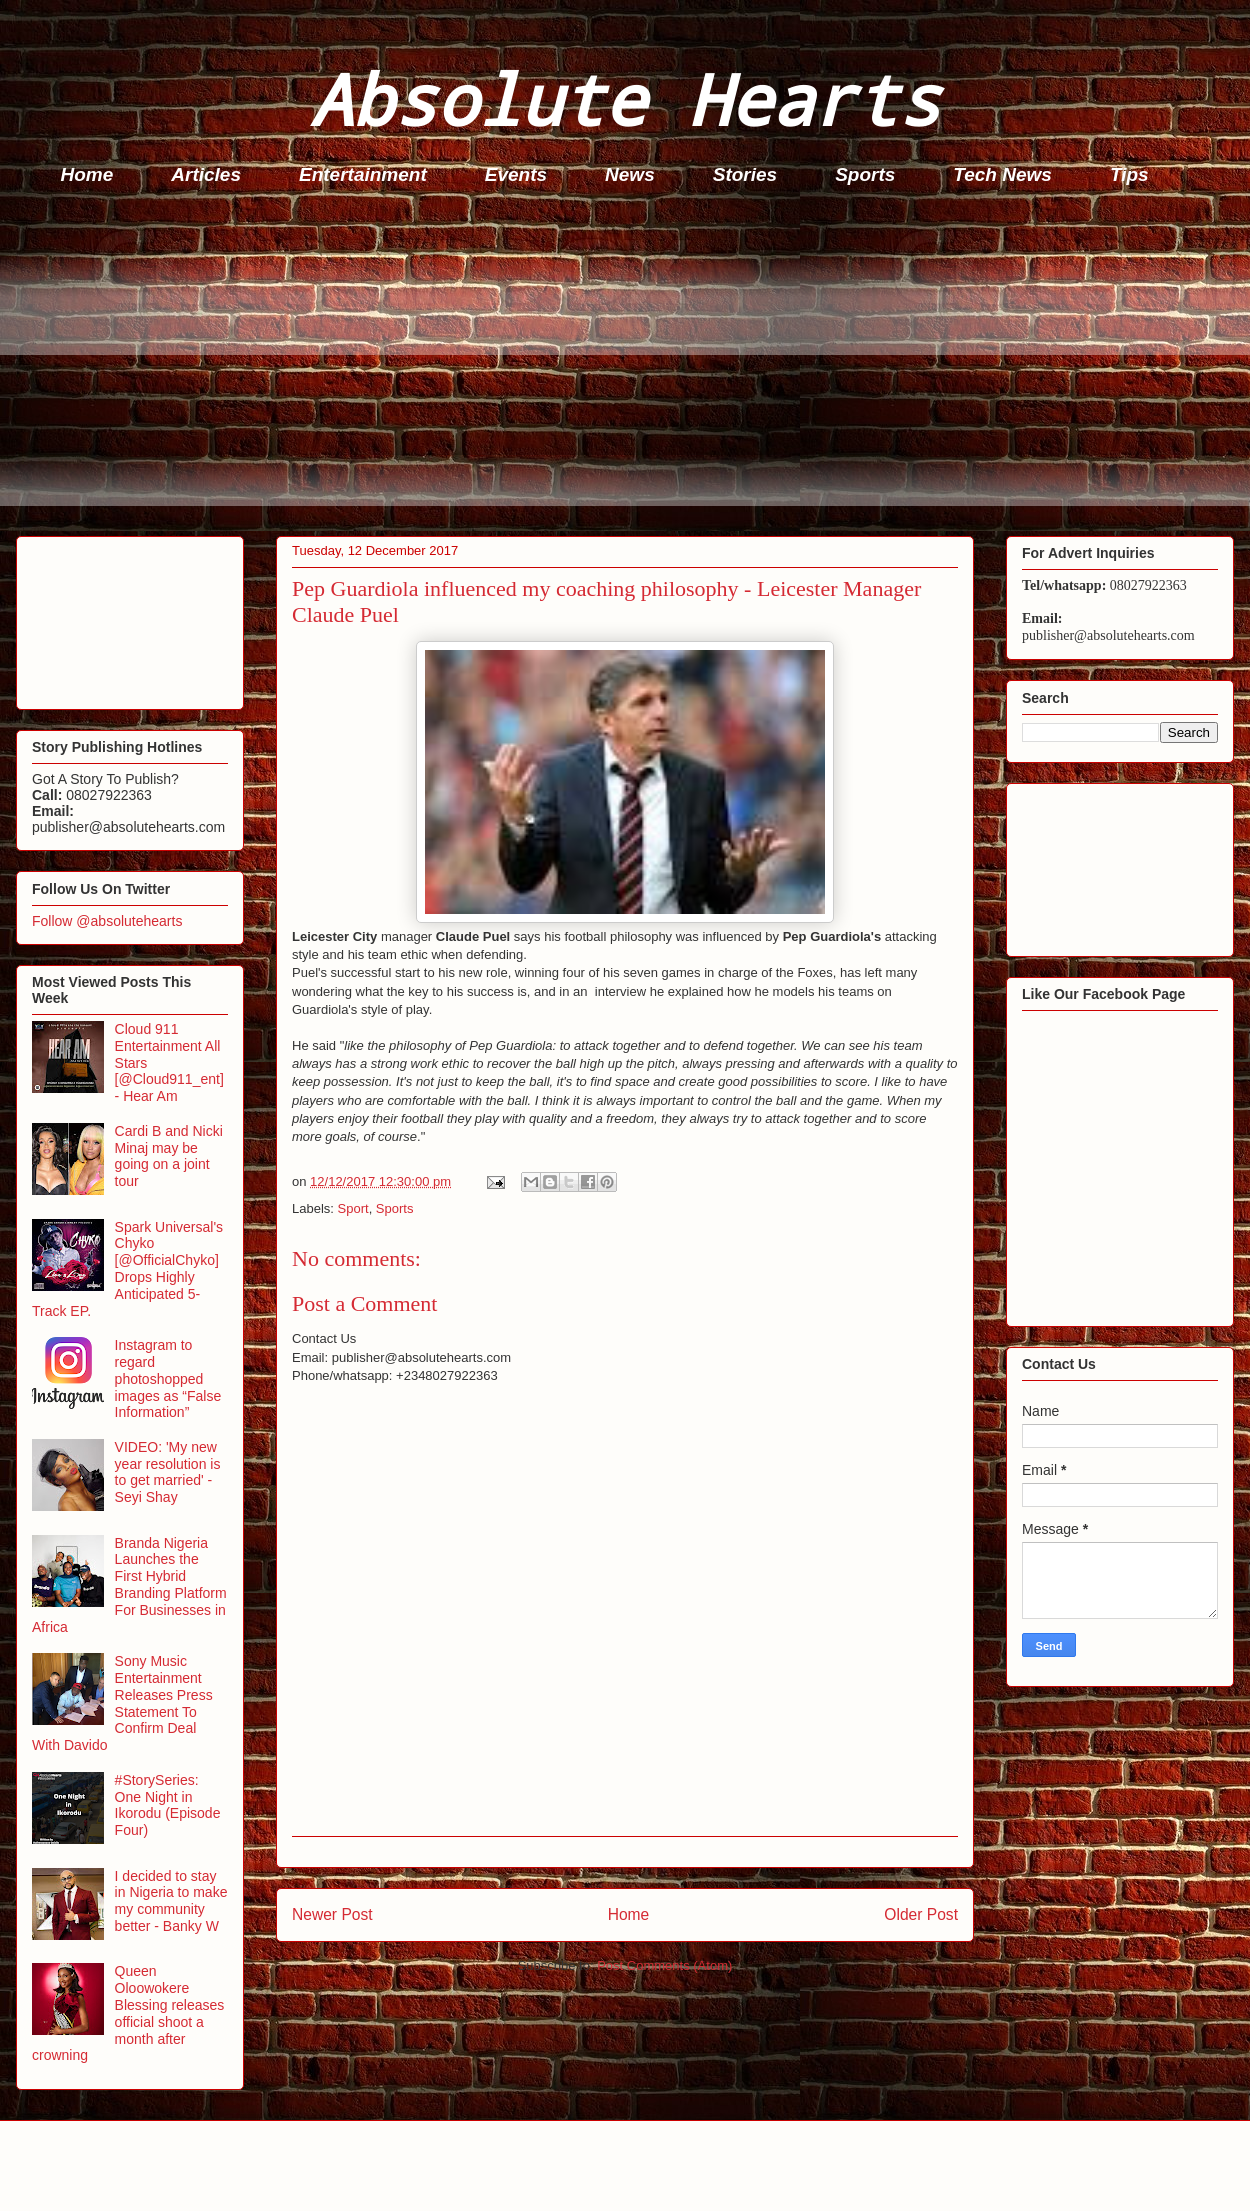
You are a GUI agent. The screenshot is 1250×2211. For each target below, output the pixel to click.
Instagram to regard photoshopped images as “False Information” (168, 1378)
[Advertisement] (631, 366)
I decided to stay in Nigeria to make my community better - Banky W (171, 1901)
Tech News (1002, 174)
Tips (1129, 174)
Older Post (921, 1914)
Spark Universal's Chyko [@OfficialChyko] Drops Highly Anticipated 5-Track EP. (127, 1269)
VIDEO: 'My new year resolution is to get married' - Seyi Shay (168, 1472)
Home (87, 174)
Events (516, 174)
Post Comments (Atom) (664, 1965)
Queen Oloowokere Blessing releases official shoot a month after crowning (128, 2013)
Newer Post (332, 1914)
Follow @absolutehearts (107, 921)
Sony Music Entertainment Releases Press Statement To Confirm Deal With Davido (122, 1703)
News (630, 174)
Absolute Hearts (625, 98)
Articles (206, 174)
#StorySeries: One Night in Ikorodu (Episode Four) (168, 1805)
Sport (353, 1208)
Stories (745, 174)
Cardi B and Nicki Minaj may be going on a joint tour (169, 1156)
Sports (865, 174)
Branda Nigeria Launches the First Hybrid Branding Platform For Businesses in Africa (129, 1585)
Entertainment (363, 174)
